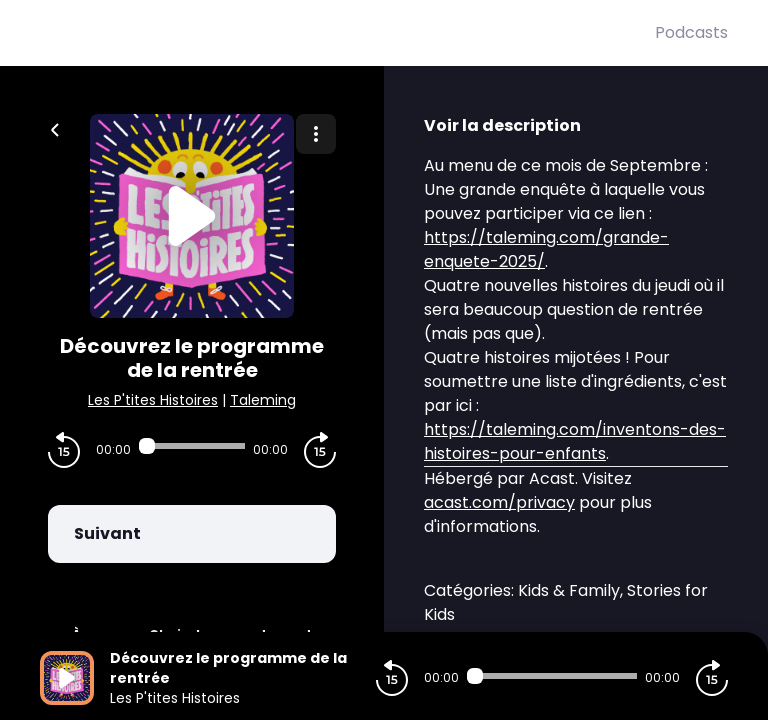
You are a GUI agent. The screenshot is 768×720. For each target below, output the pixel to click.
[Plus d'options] (316, 134)
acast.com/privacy (499, 502)
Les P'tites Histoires (153, 400)
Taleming (263, 400)
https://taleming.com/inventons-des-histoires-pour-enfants (575, 441)
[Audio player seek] (192, 446)
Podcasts (691, 32)
